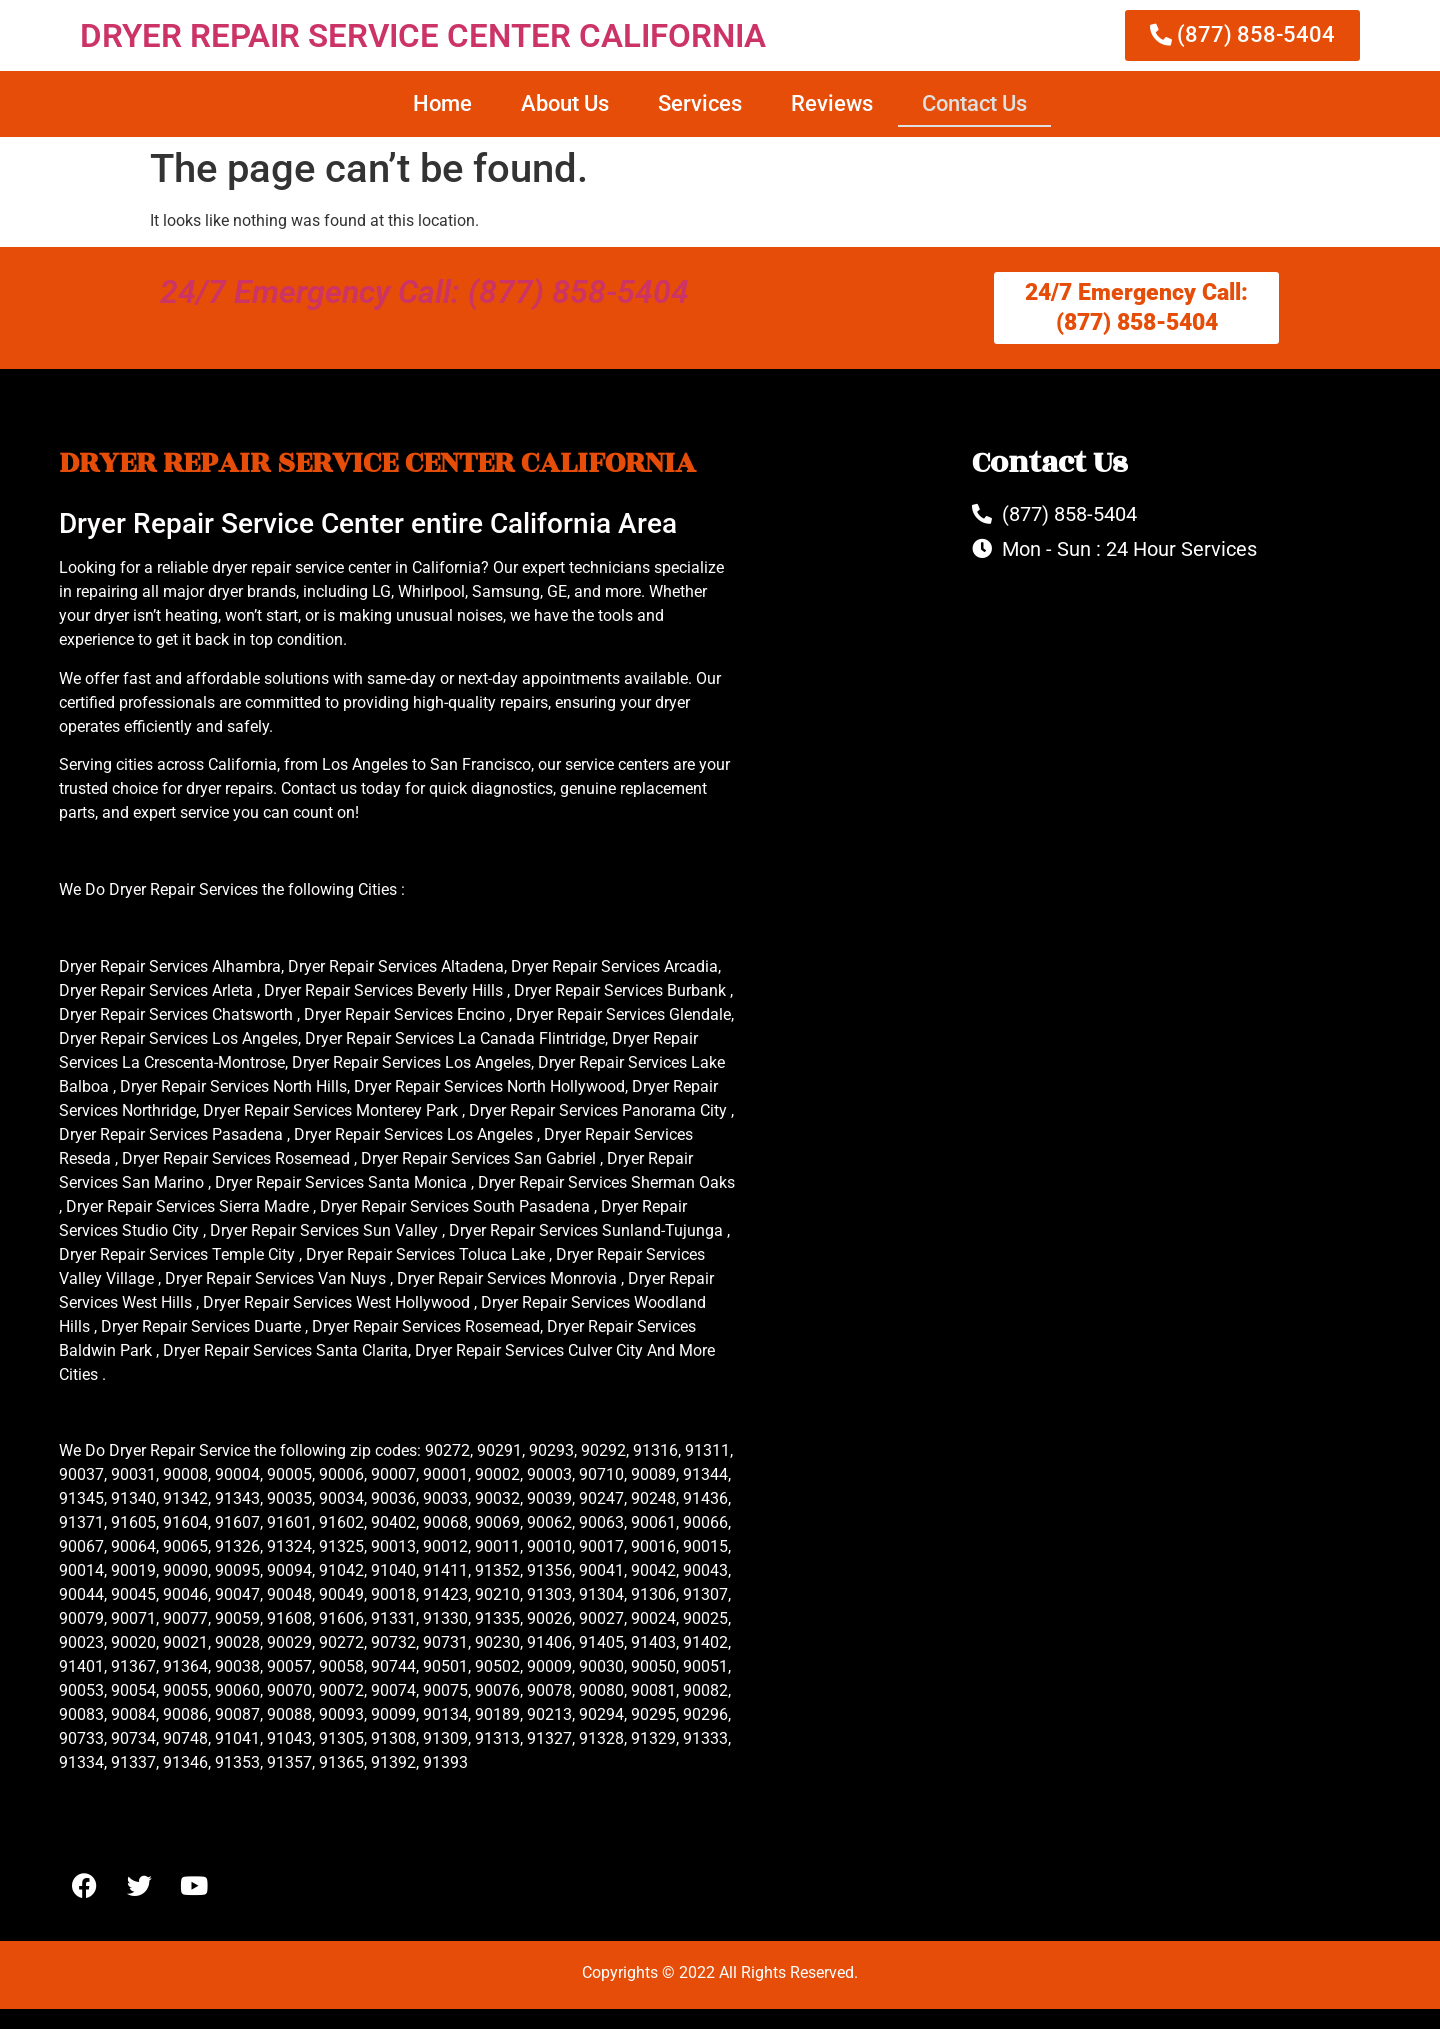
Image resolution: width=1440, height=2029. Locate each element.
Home (442, 103)
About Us (565, 103)
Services (700, 103)
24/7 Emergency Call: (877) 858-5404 (424, 292)
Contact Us (974, 103)
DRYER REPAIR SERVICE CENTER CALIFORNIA (423, 35)
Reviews (832, 103)
